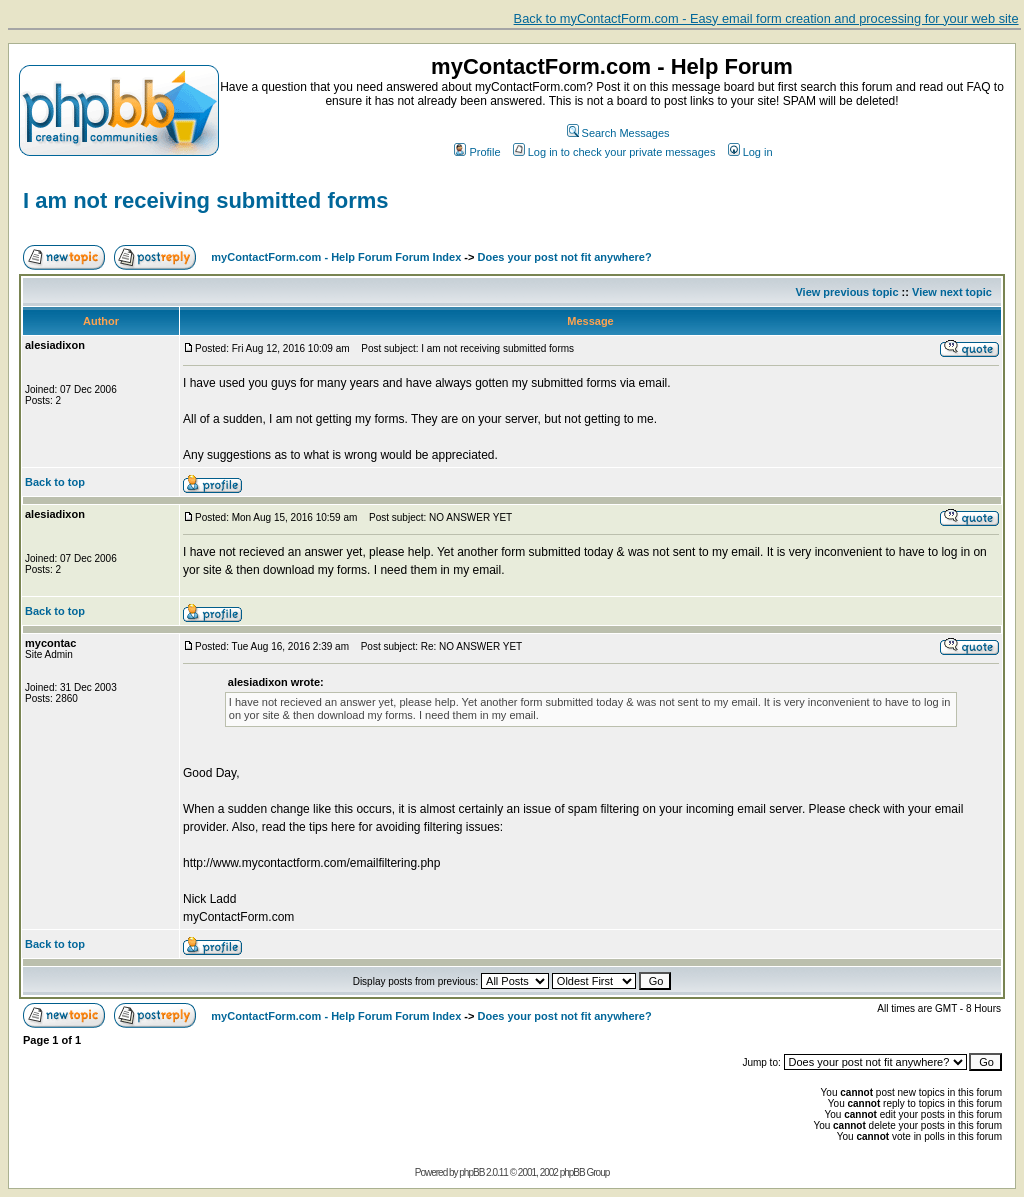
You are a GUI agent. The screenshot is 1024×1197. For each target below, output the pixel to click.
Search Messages (618, 133)
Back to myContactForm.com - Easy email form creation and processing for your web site (766, 18)
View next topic (952, 292)
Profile (477, 152)
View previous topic (846, 292)
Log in (750, 152)
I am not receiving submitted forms (206, 200)
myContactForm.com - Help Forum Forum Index (336, 257)
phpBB (471, 1172)
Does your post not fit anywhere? (565, 257)
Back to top (55, 482)
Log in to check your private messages (614, 152)
